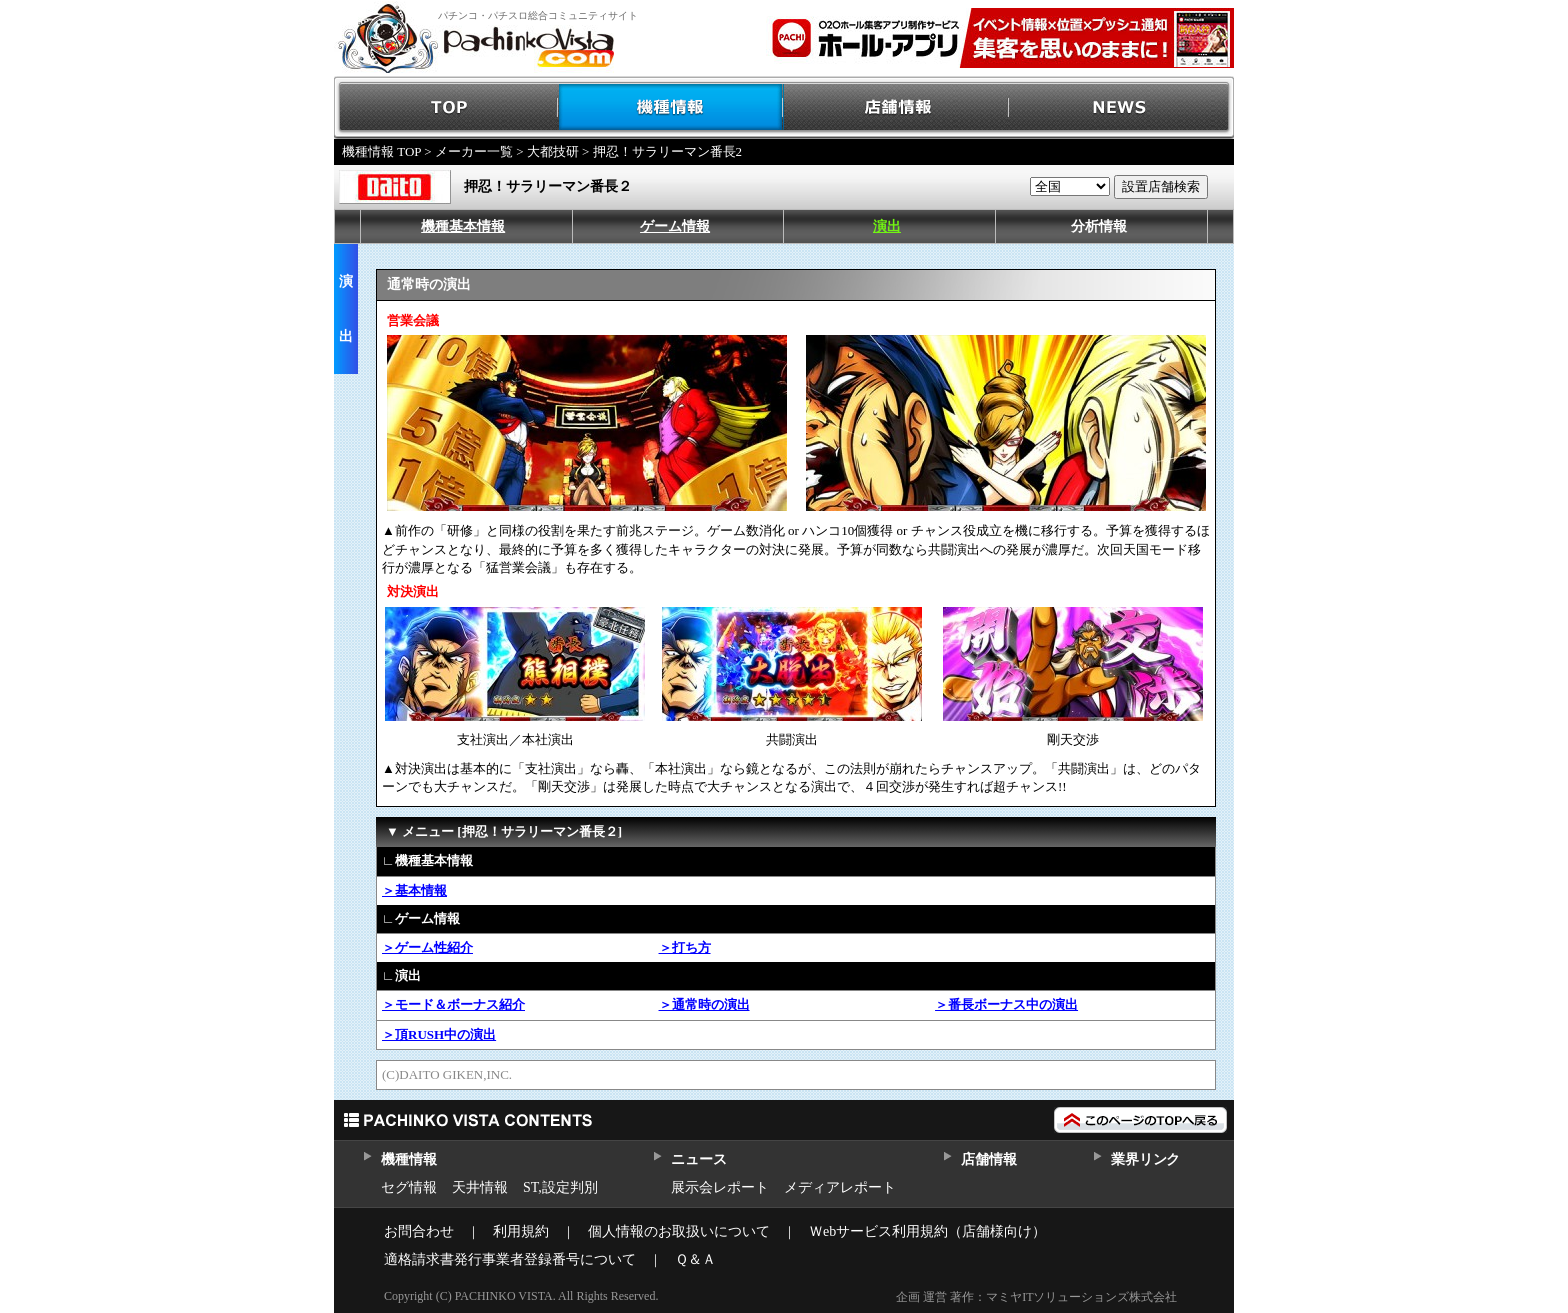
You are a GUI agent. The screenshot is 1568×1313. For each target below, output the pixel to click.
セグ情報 (409, 1187)
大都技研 (553, 151)
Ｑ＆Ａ (695, 1259)
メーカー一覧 (474, 151)
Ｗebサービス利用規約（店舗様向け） (927, 1231)
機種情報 (671, 107)
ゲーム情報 (675, 226)
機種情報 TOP (381, 151)
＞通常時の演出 (704, 1004)
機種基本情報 (463, 226)
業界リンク (1145, 1159)
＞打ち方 (685, 947)
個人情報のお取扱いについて (679, 1231)
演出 (887, 226)
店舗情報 (896, 107)
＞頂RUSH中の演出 (439, 1034)
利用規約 (521, 1231)
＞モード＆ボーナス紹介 (453, 1004)
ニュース (698, 1159)
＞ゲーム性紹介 (427, 947)
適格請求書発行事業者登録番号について (510, 1259)
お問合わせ (419, 1231)
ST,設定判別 (560, 1187)
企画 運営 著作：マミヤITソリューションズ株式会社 (1036, 1297)
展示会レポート (720, 1187)
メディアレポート (840, 1187)
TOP (446, 107)
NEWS (1121, 107)
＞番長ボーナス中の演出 (1006, 1004)
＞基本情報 (414, 890)
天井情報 (480, 1187)
